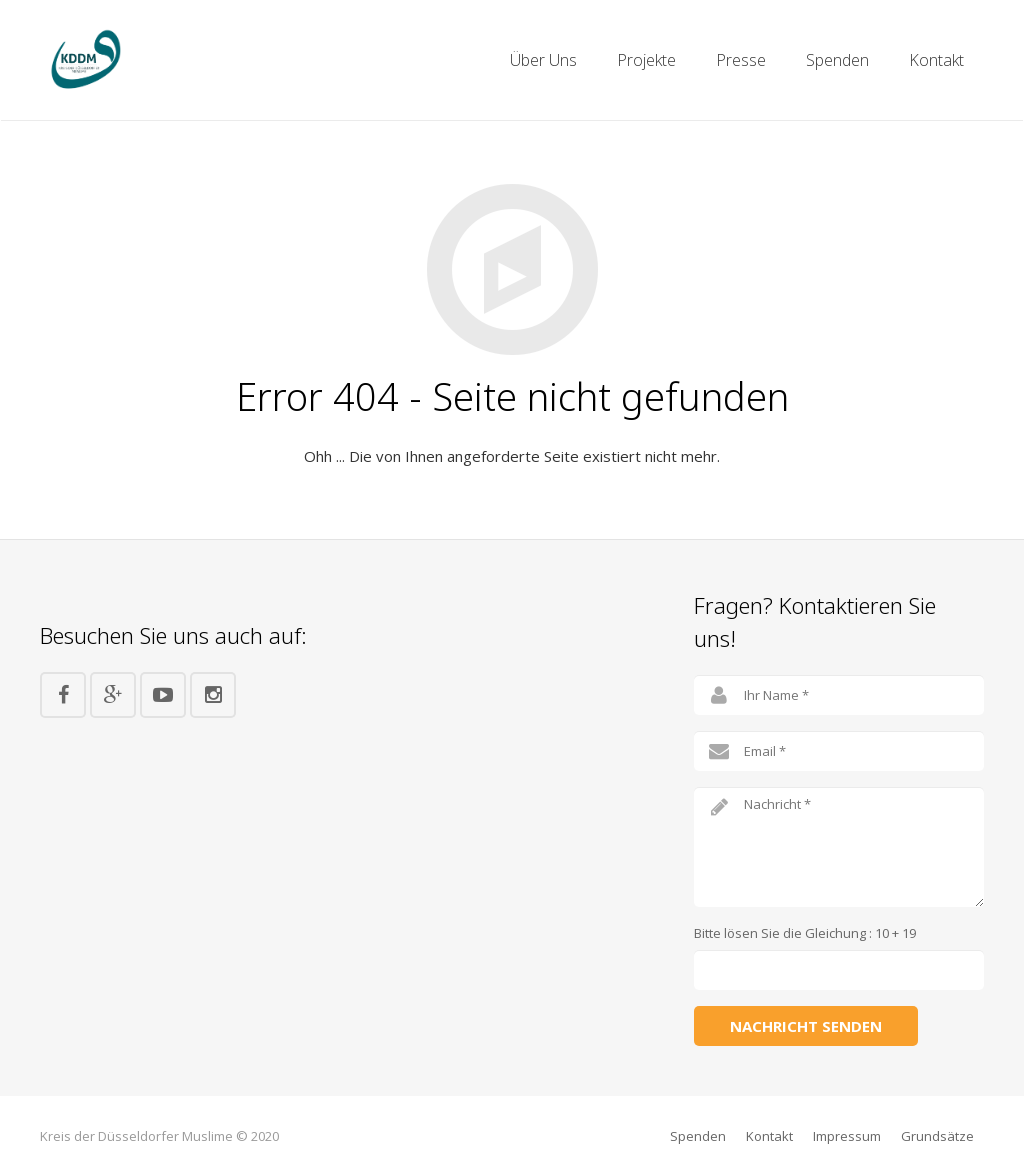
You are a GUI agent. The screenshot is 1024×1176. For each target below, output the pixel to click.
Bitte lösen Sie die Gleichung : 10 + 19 (805, 933)
